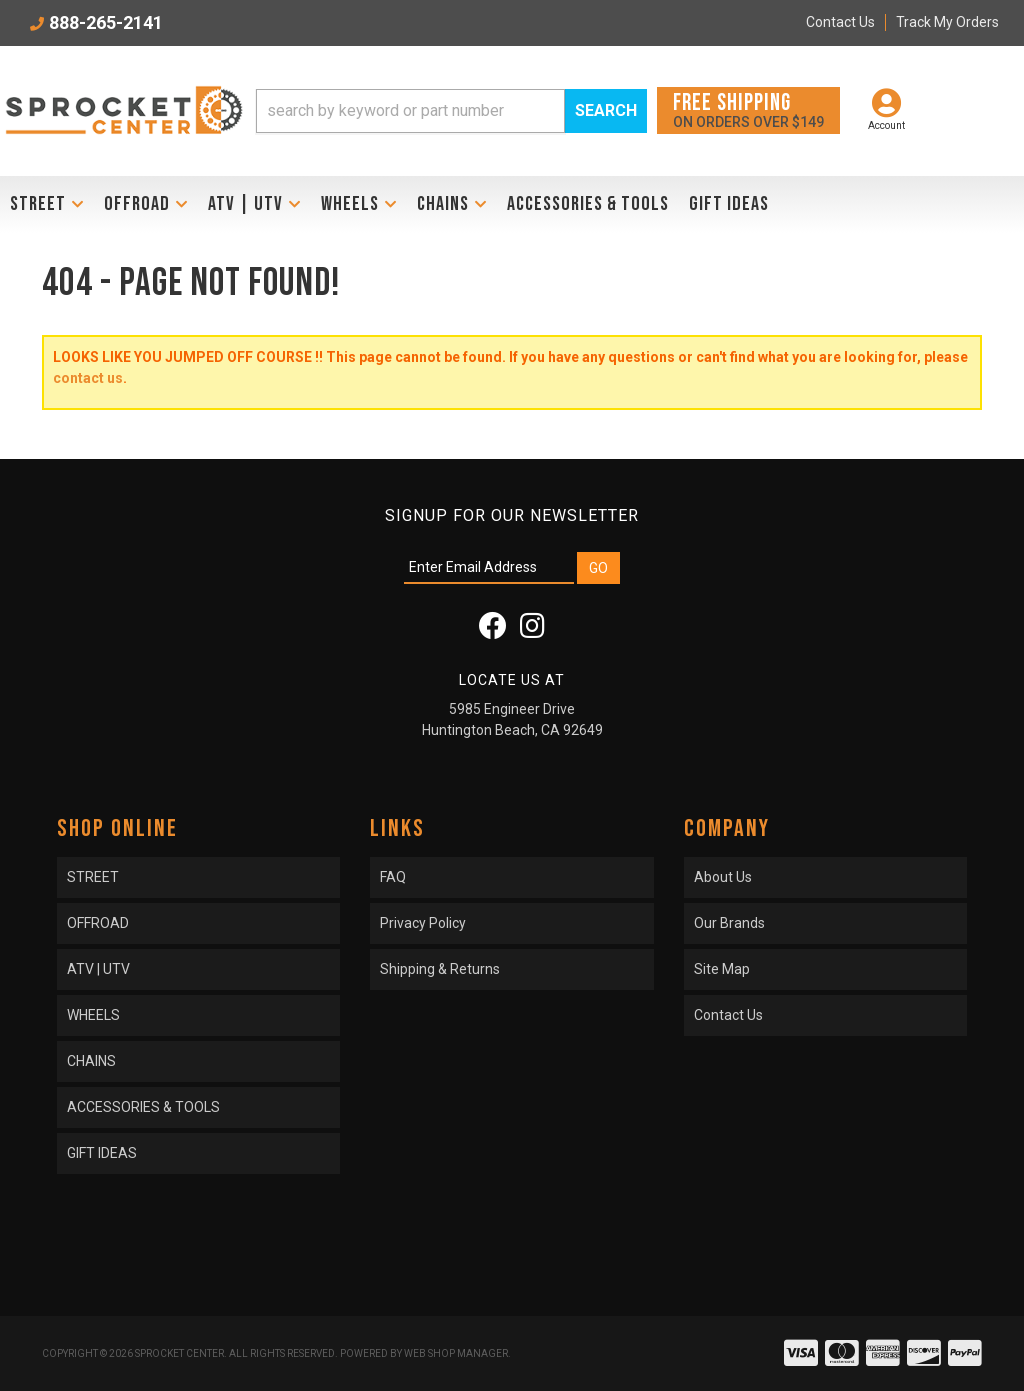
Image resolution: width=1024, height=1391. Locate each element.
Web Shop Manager (456, 1353)
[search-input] (410, 111)
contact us (88, 378)
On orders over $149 (748, 109)
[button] (451, 111)
